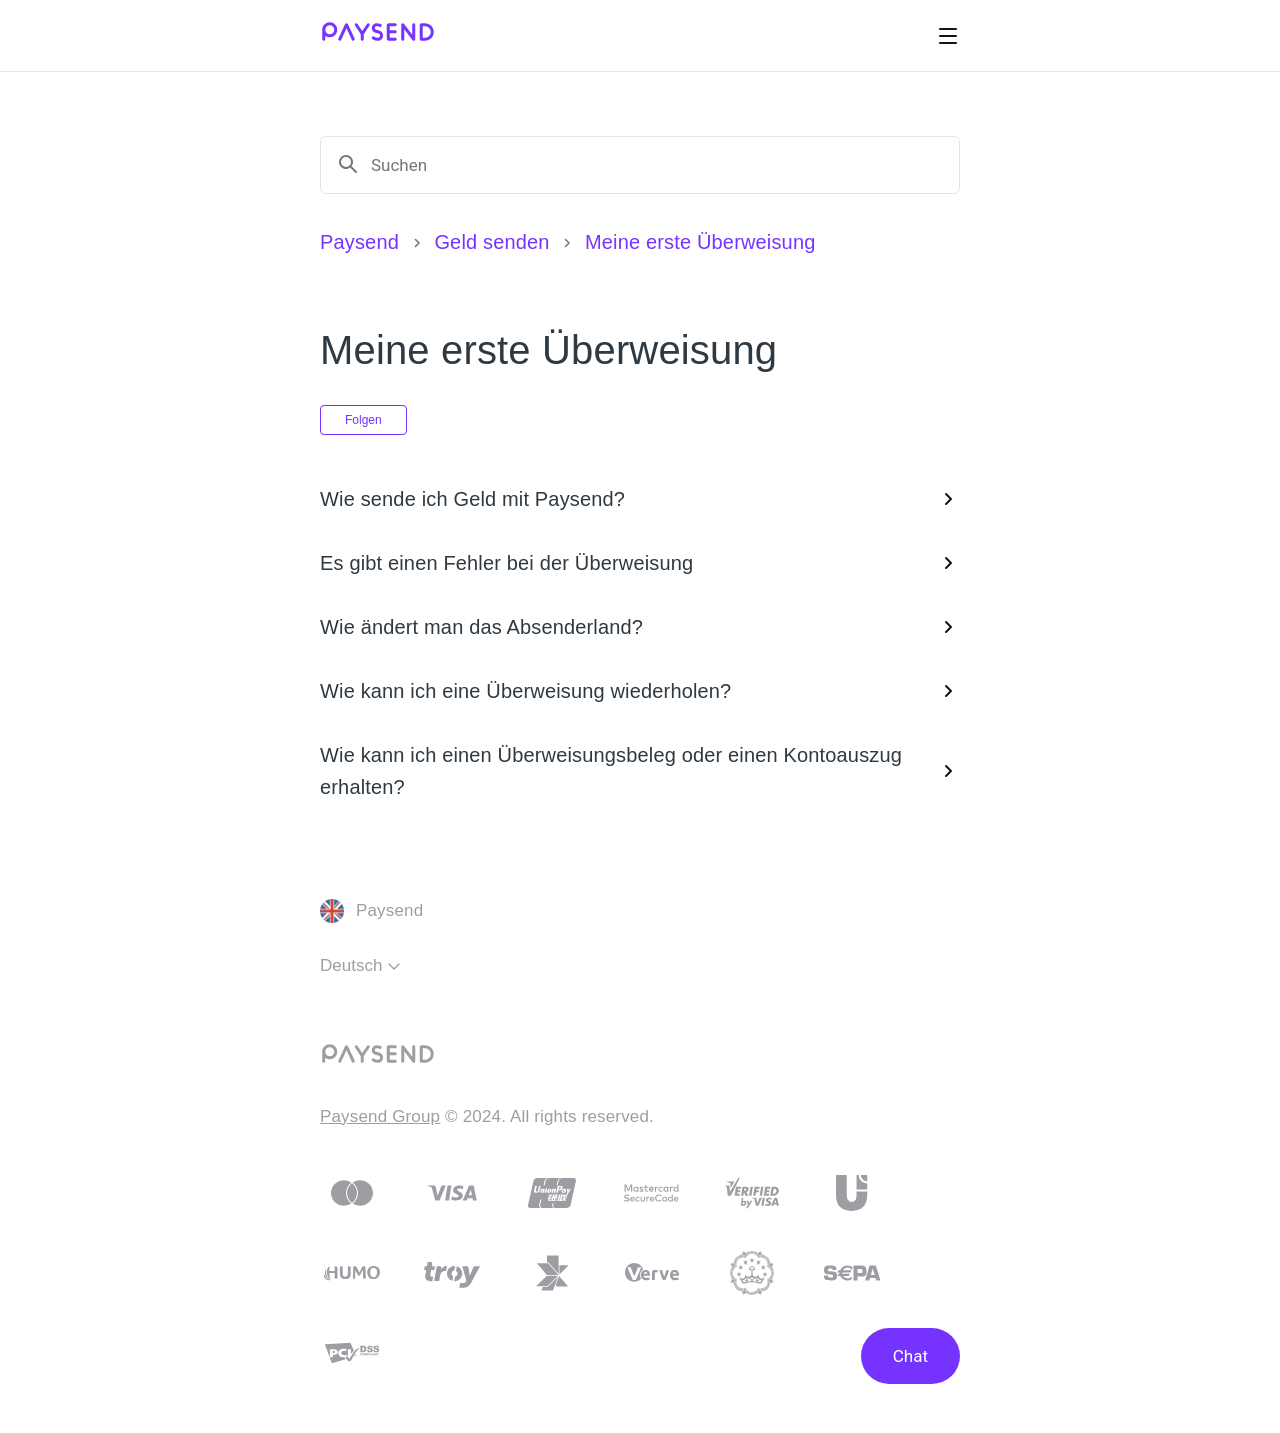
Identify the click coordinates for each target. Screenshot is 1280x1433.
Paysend (359, 242)
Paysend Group (380, 1116)
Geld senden (491, 242)
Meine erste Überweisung (700, 242)
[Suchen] (657, 165)
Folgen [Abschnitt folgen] (363, 420)
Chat (910, 1356)
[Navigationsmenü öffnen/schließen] (948, 36)
